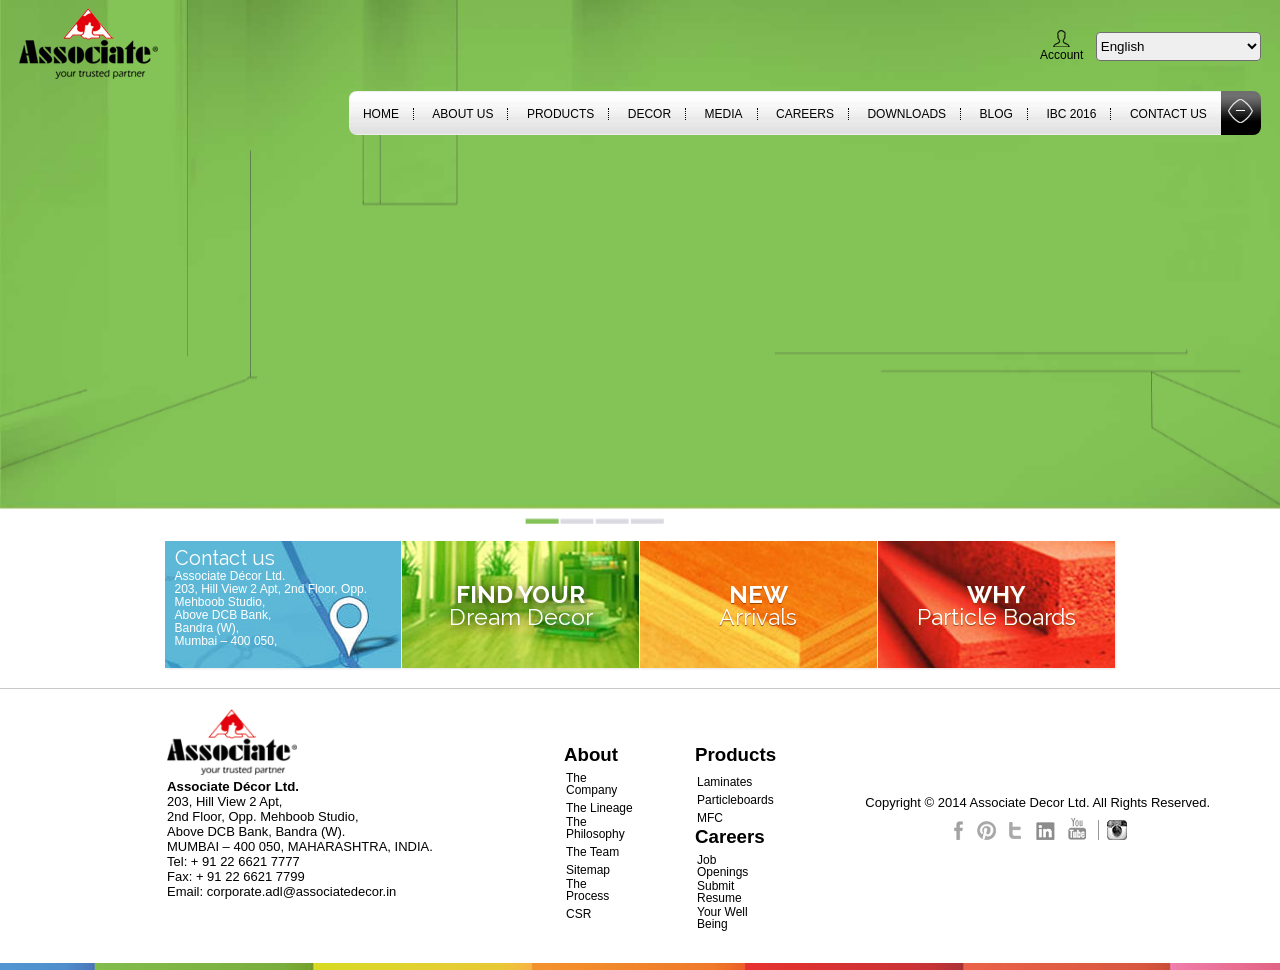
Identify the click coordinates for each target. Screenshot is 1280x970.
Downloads (906, 114)
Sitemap (588, 870)
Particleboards (735, 800)
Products (560, 114)
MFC (710, 818)
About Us (462, 114)
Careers (805, 114)
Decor (649, 114)
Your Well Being (722, 918)
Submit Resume (719, 892)
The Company (591, 784)
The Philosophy (595, 828)
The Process (587, 890)
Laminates (724, 782)
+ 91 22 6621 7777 (245, 861)
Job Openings (722, 866)
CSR (578, 914)
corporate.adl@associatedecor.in (302, 891)
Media (724, 114)
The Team (592, 852)
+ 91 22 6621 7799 (250, 876)
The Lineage (599, 808)
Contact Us (1168, 114)
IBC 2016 (1071, 114)
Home (381, 114)
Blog (996, 114)
